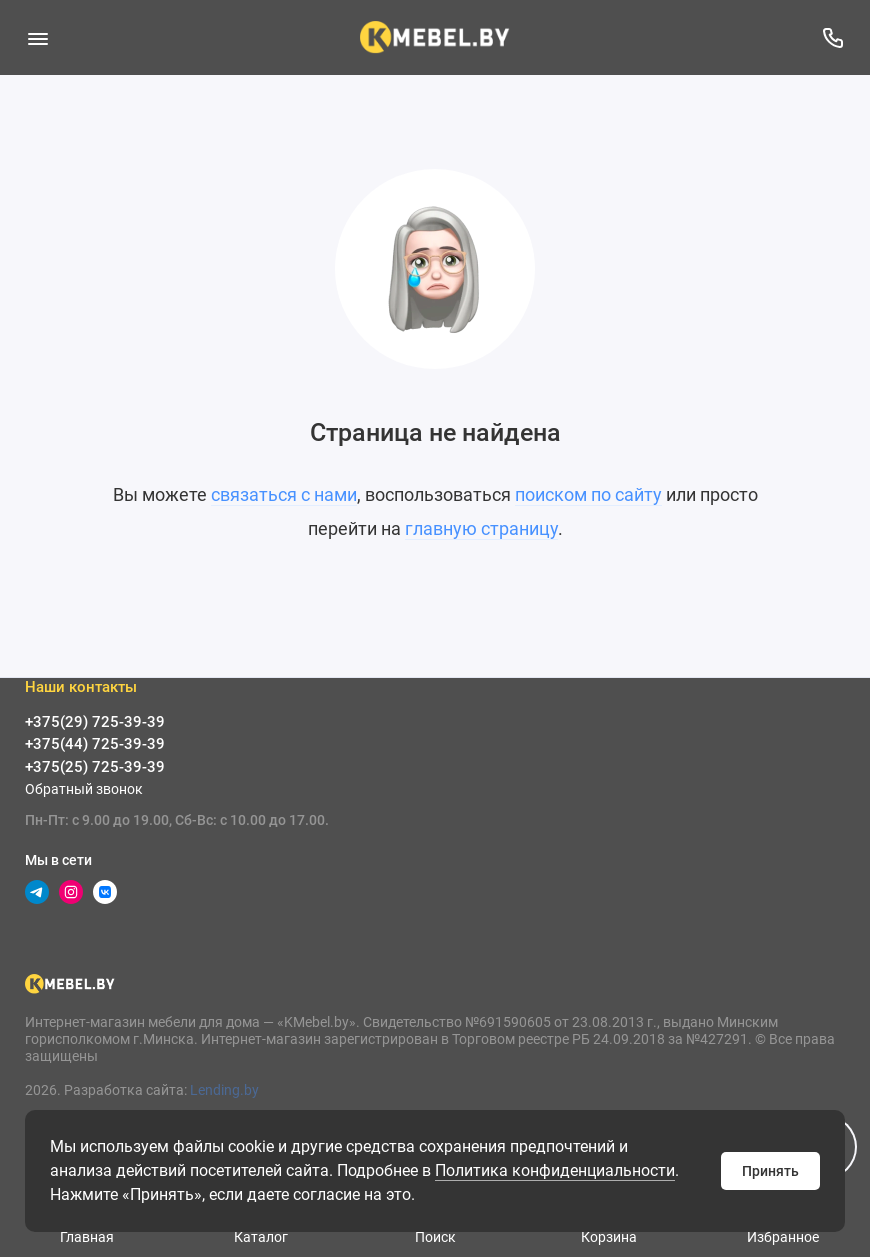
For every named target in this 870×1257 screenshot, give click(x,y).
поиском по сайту (588, 494)
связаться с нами (284, 494)
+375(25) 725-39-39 (95, 767)
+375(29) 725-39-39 (95, 722)
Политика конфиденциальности (555, 1170)
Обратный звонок (84, 789)
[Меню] (37, 37)
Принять (770, 1171)
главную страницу (481, 528)
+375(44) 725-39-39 (95, 744)
